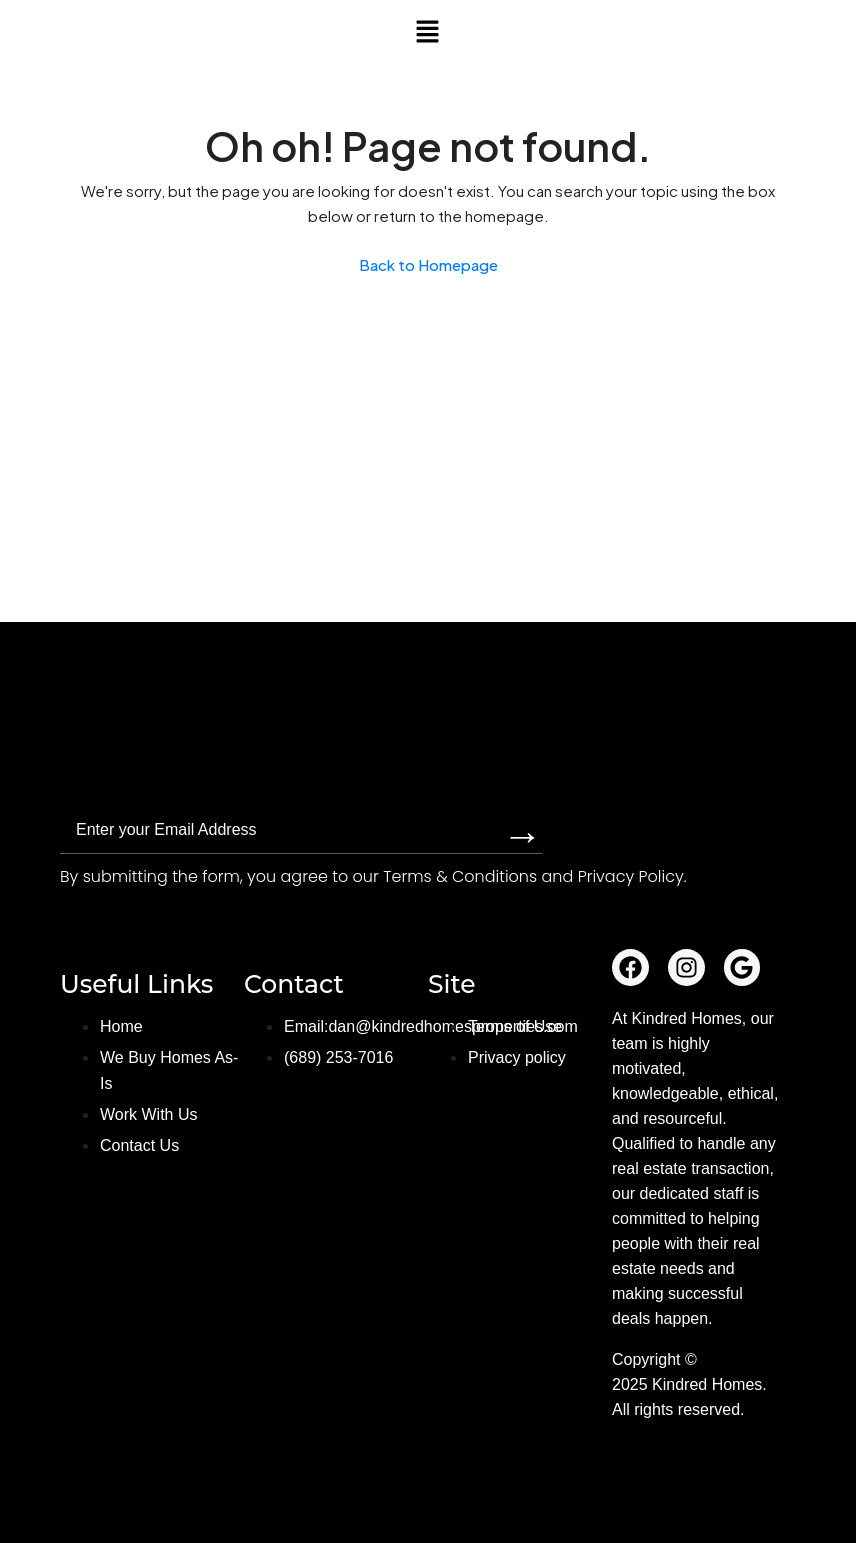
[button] (428, 31)
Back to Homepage (428, 264)
